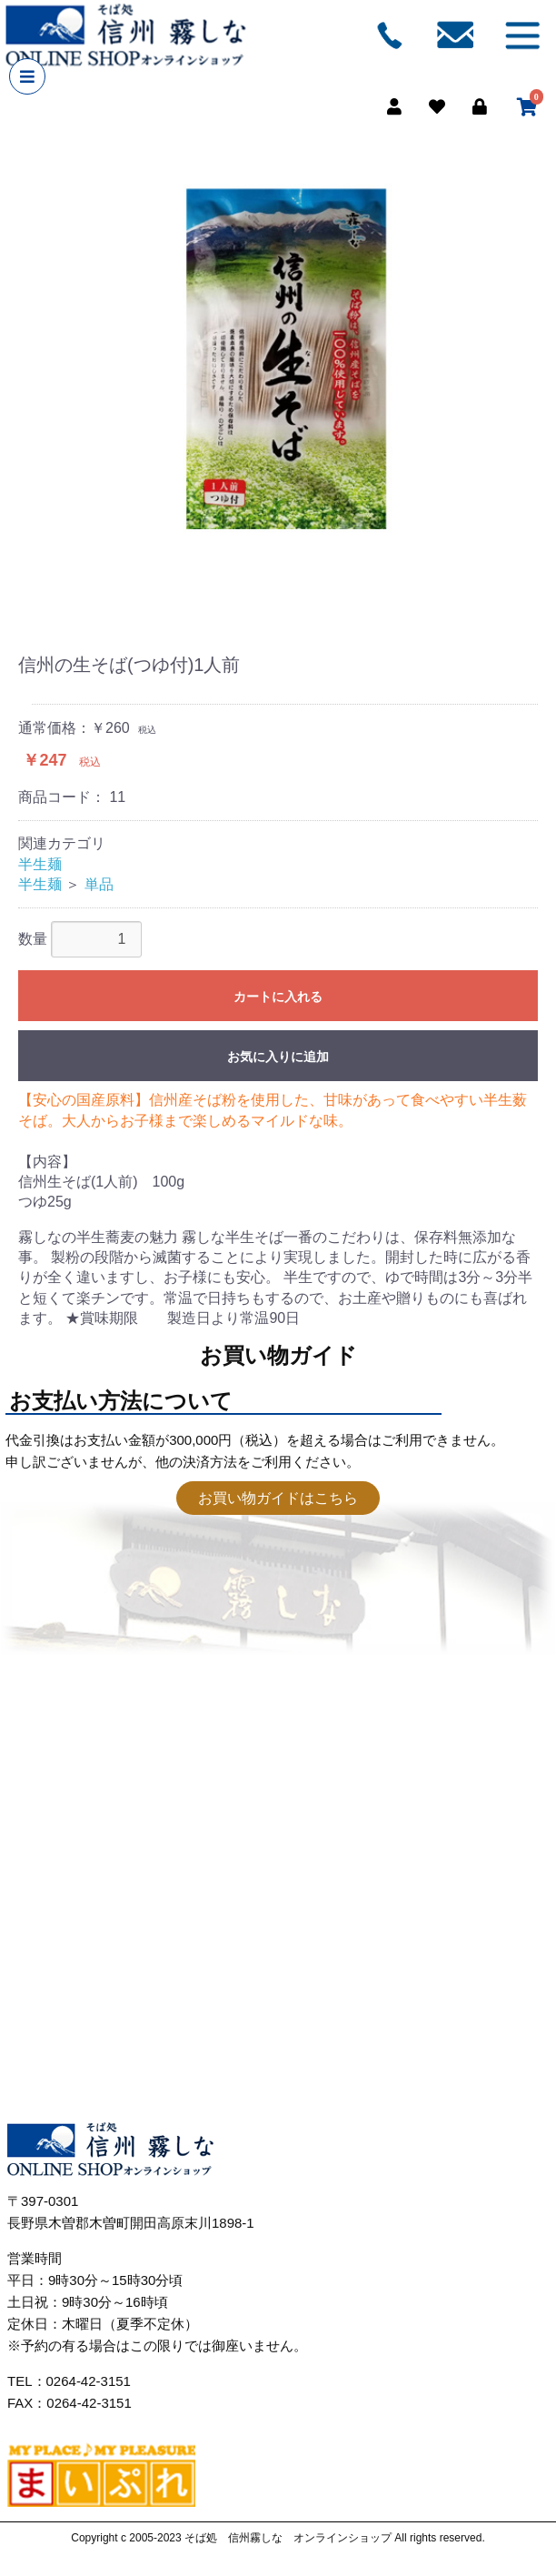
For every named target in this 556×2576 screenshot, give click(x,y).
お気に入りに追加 (278, 1056)
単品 (99, 884)
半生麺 (40, 864)
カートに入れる (278, 996)
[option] (278, 364)
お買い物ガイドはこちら (278, 1498)
